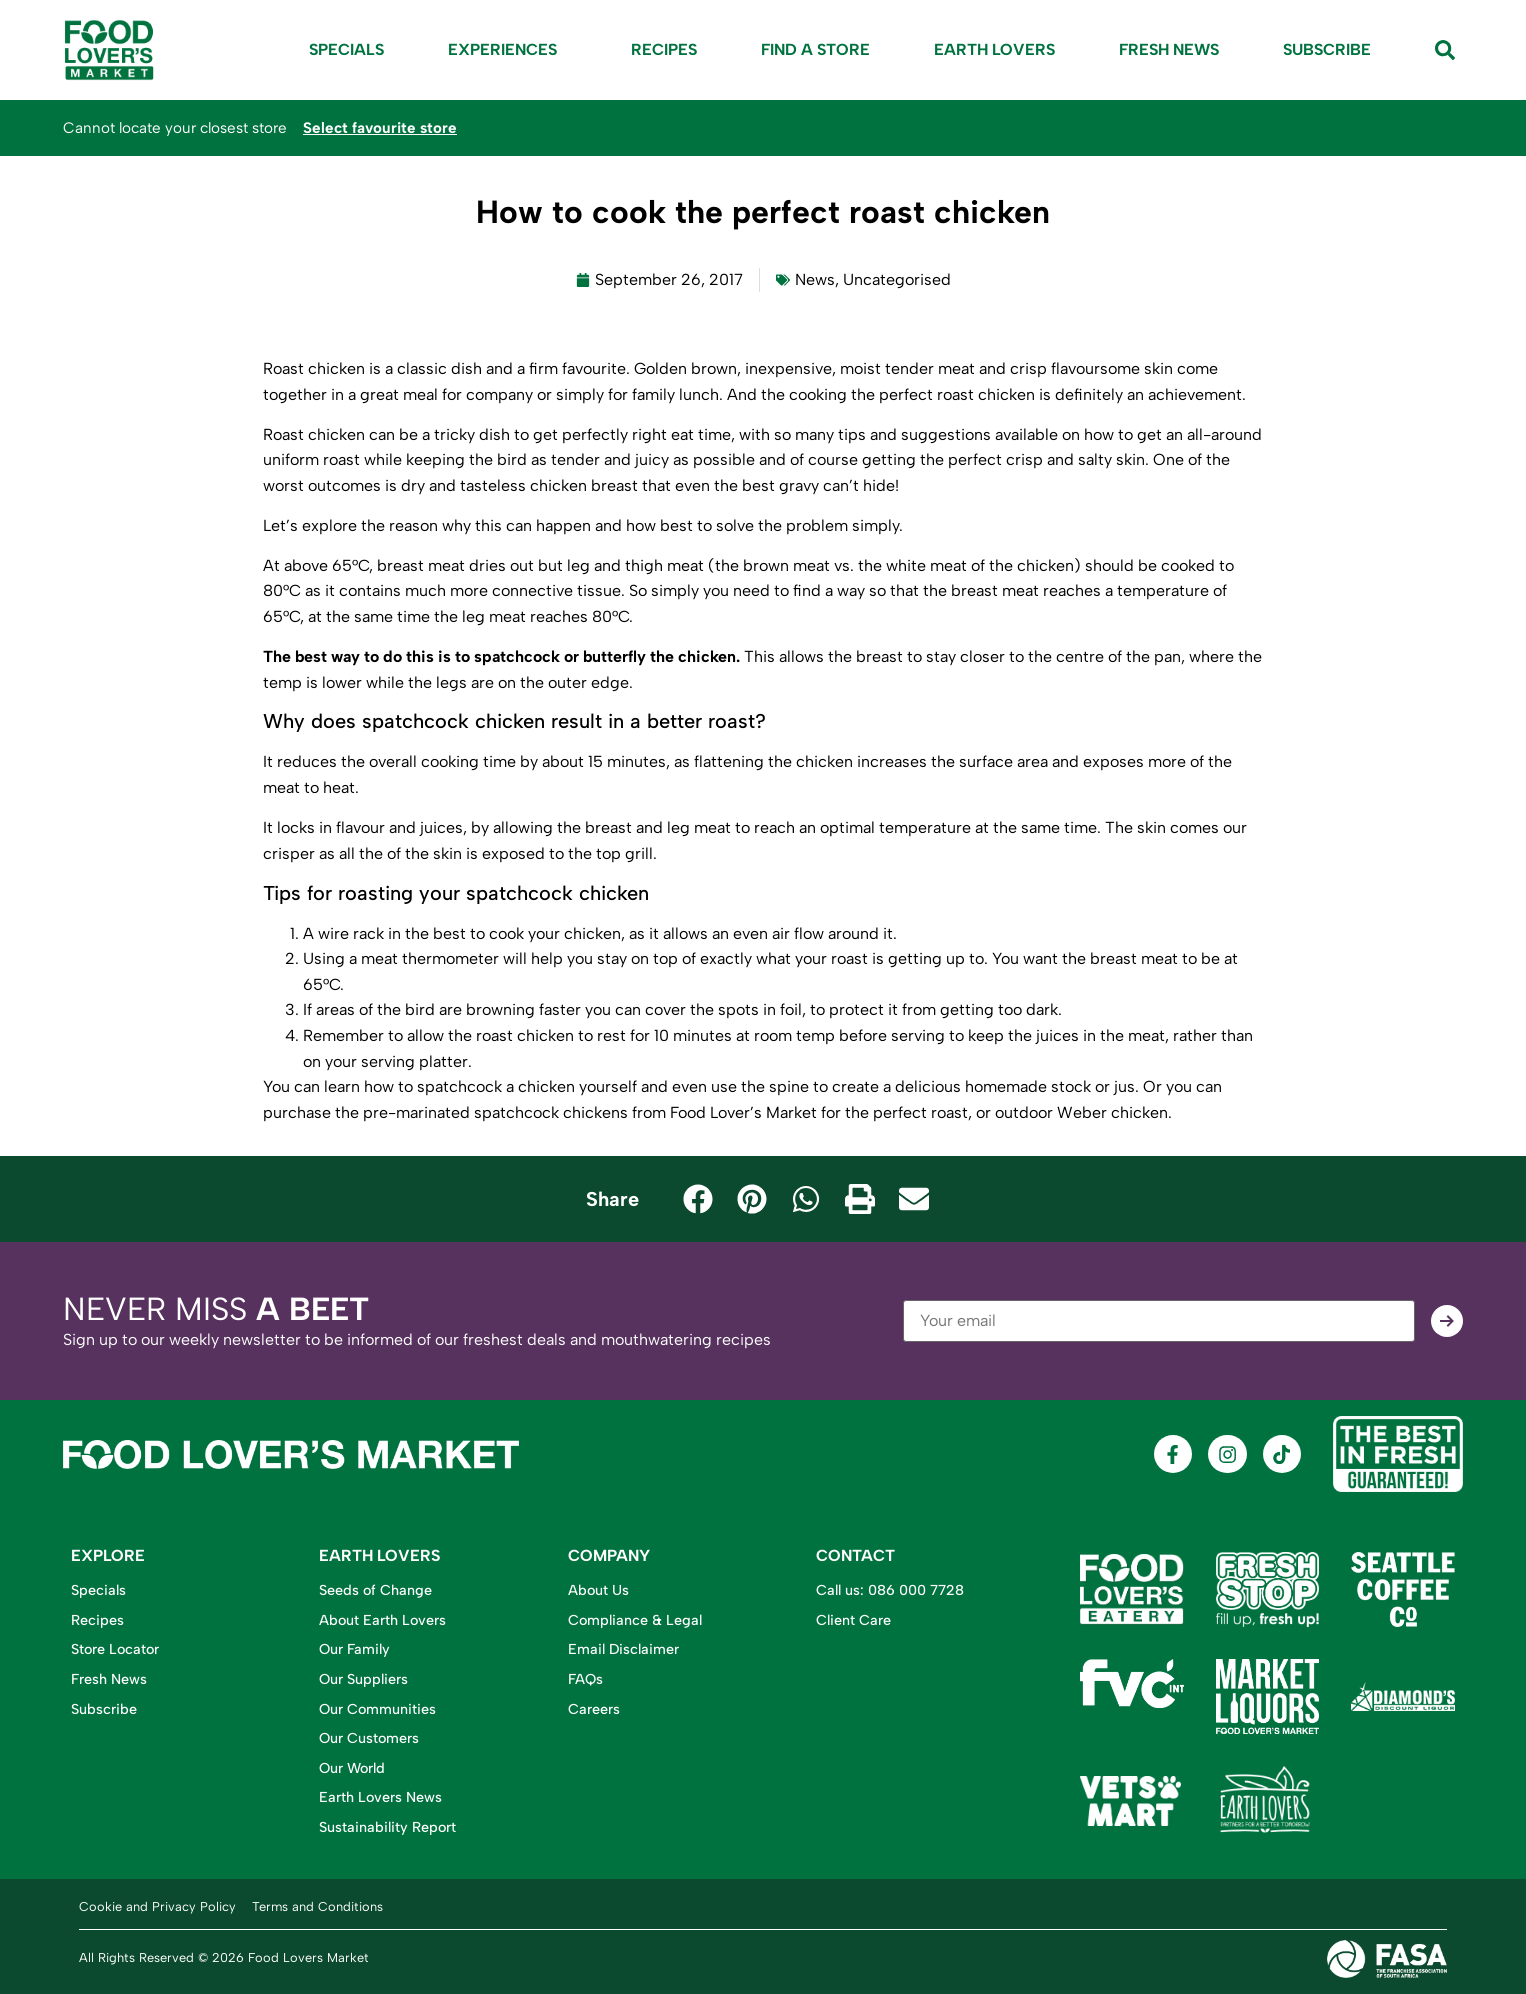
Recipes (664, 49)
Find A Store (815, 49)
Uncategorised (897, 279)
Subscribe (1327, 49)
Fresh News (1169, 49)
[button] (698, 1199)
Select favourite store (380, 128)
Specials (346, 49)
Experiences (507, 50)
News (815, 279)
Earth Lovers (994, 49)
